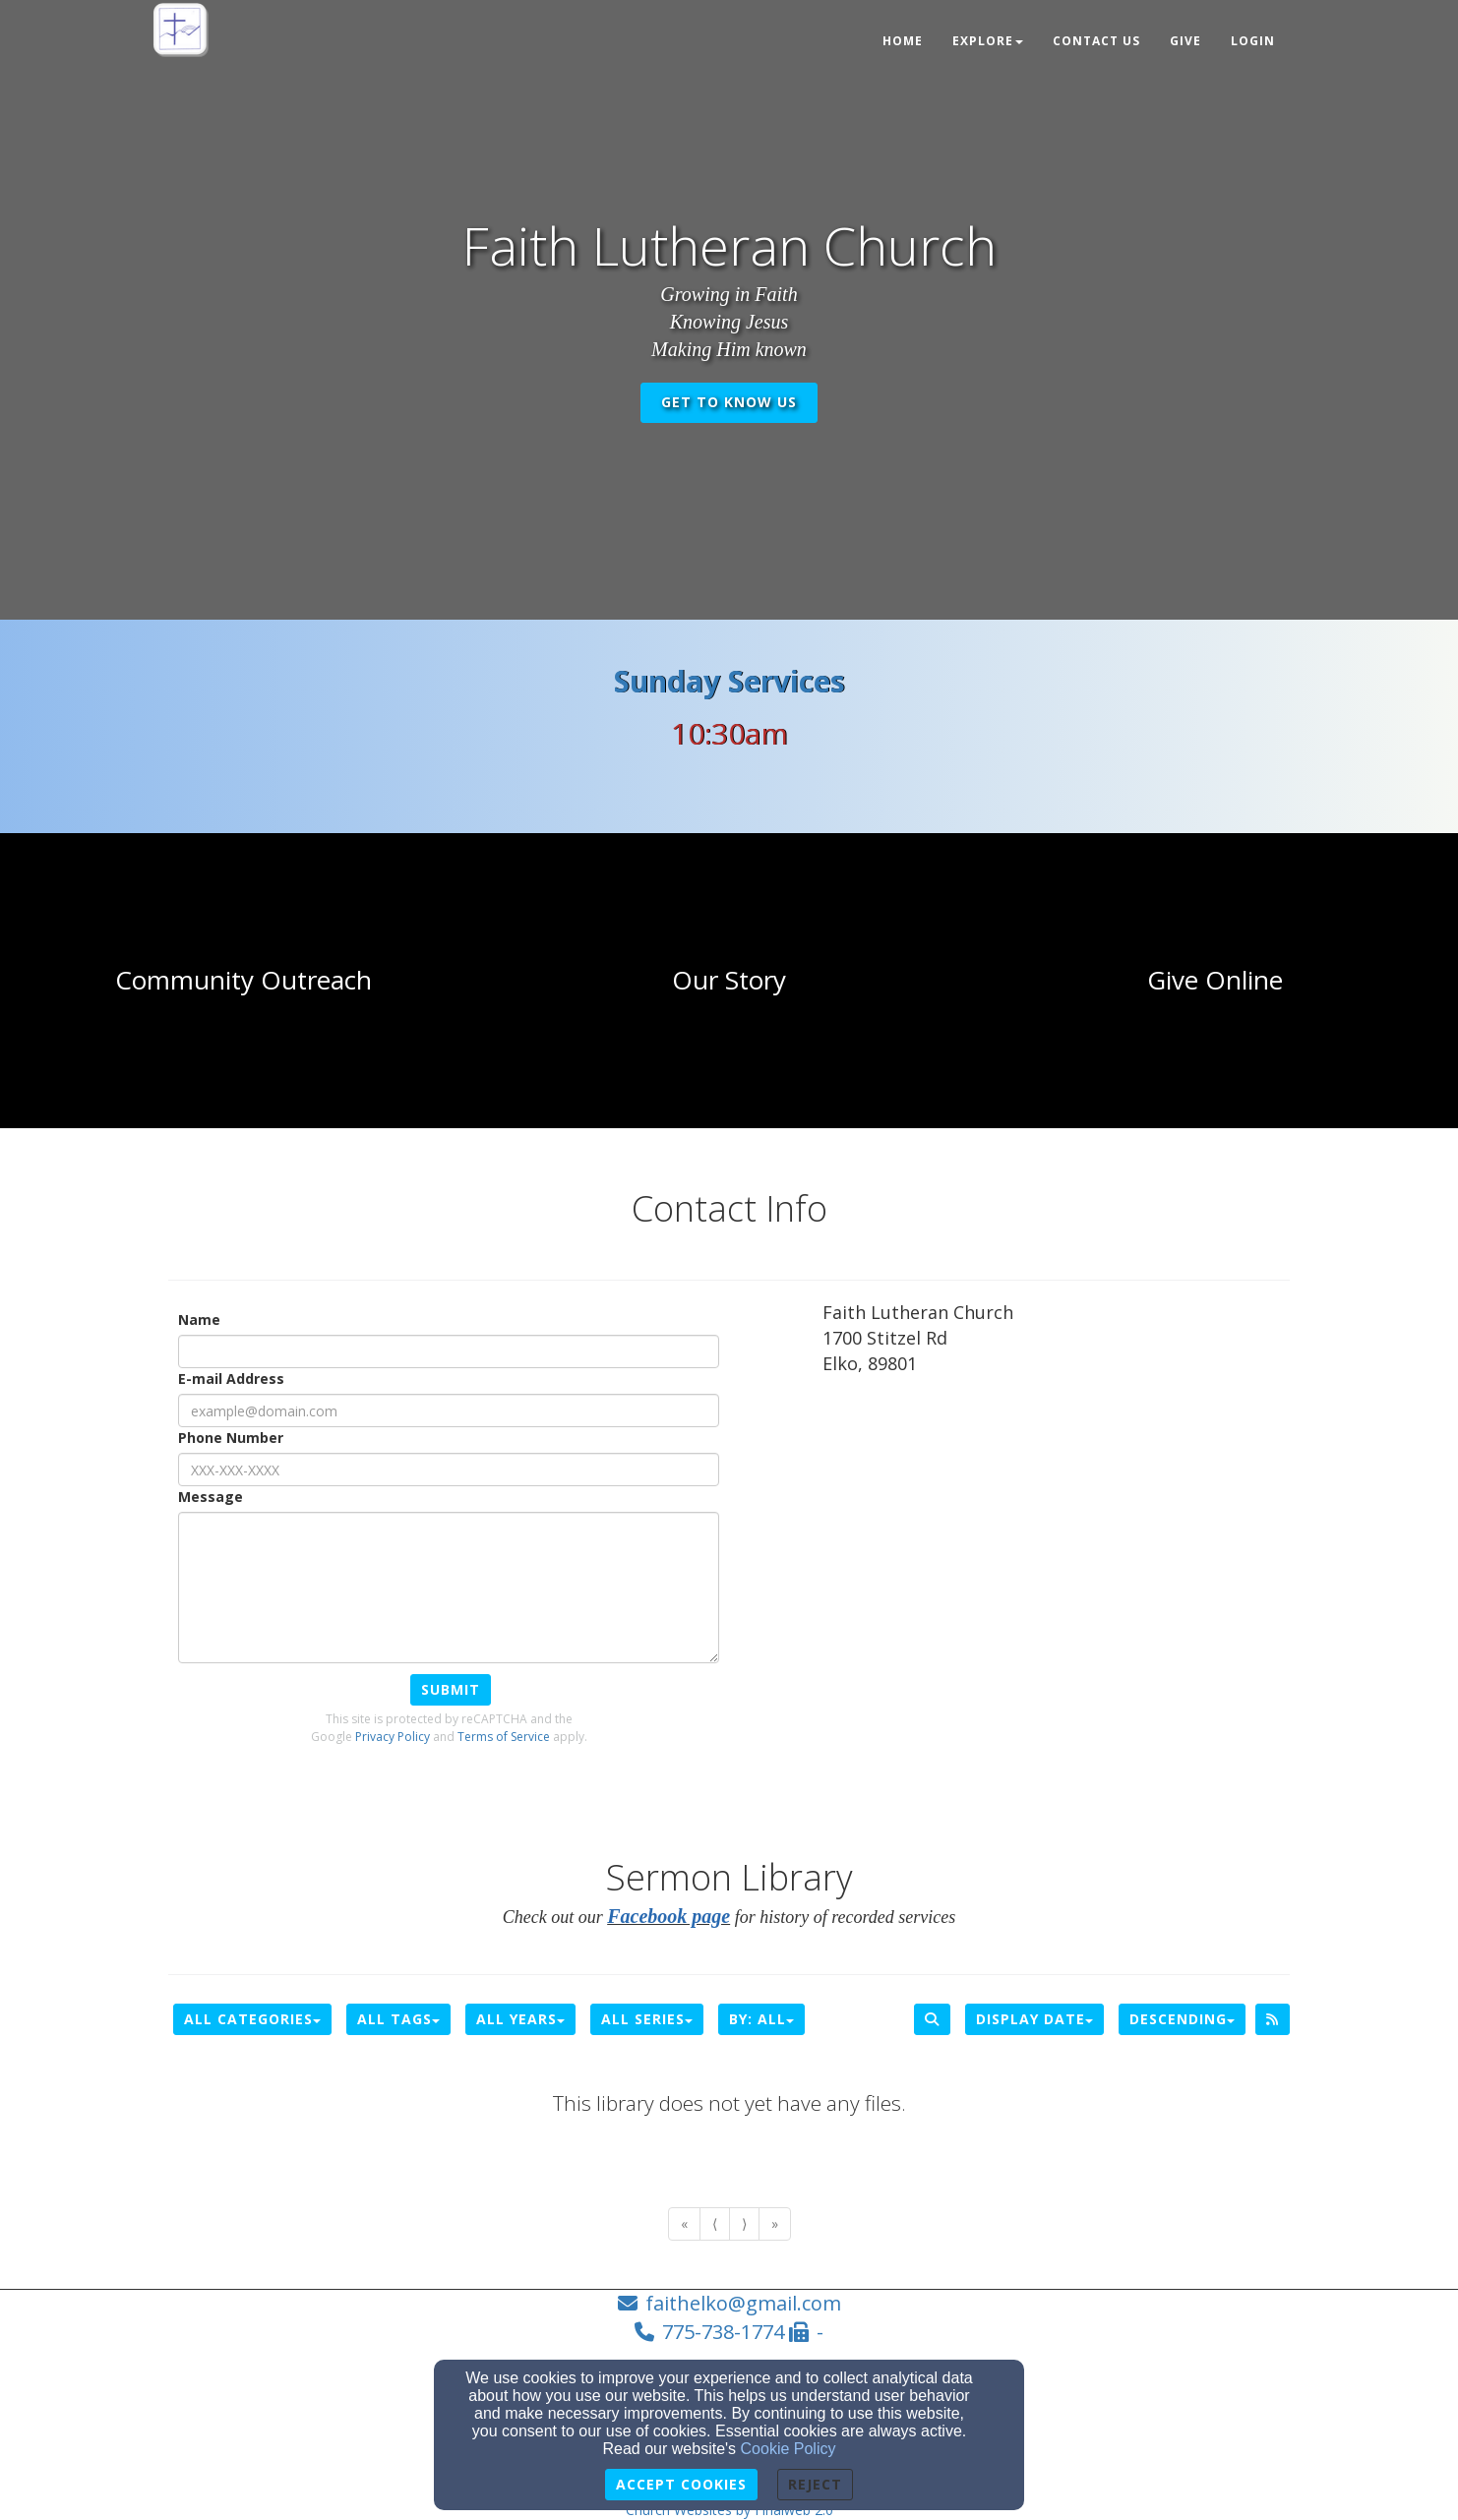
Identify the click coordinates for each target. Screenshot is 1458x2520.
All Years (520, 2019)
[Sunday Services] (729, 687)
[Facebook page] (668, 1917)
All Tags (398, 2019)
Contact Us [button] (1096, 40)
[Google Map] (1056, 1536)
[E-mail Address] (448, 1410)
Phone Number (230, 1437)
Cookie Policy (788, 2448)
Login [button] (1253, 40)
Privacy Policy (392, 1736)
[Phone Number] (448, 1469)
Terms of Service (503, 1736)
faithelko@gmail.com (743, 2303)
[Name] (448, 1351)
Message (210, 1496)
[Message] (448, 1587)
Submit (450, 1689)
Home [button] (902, 40)
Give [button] (1185, 40)
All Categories (252, 2019)
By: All (761, 2019)
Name (199, 1319)
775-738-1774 (723, 2331)
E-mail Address (231, 1378)
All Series (647, 2019)
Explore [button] (987, 40)
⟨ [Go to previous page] (714, 2223)
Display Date (1034, 2019)
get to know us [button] (729, 401)
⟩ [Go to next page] (744, 2223)
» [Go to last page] (774, 2223)
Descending (1182, 2019)
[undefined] (243, 980)
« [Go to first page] (684, 2223)
